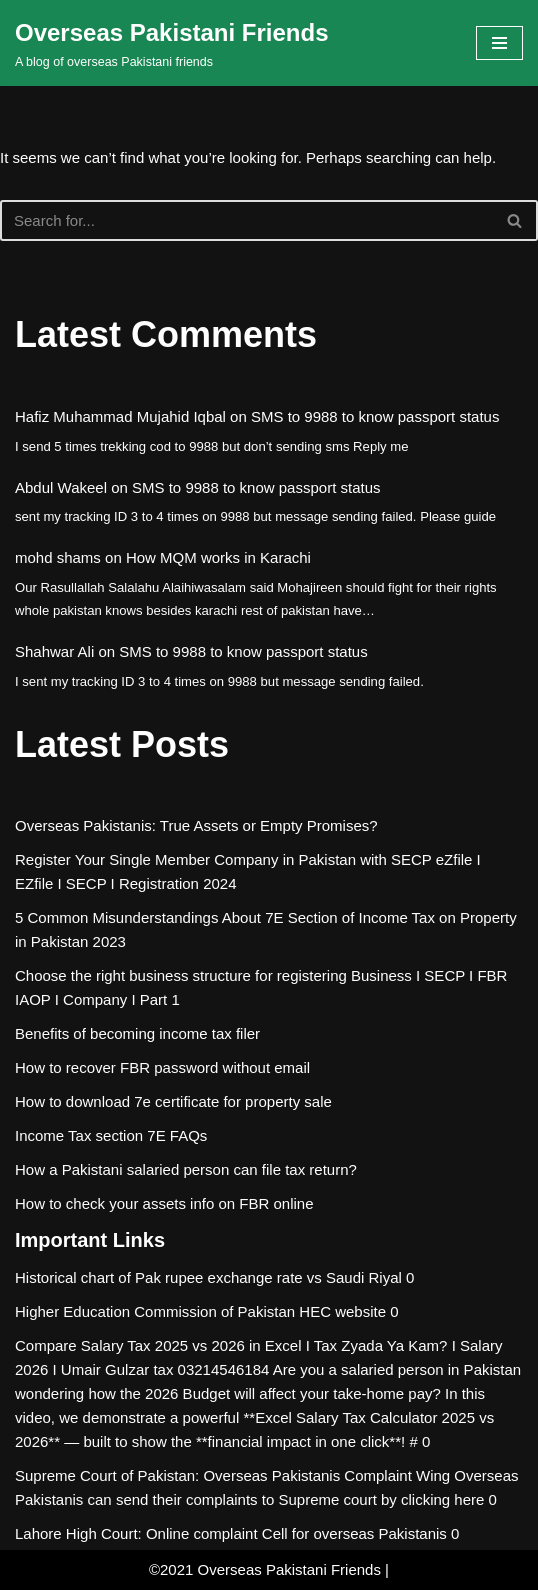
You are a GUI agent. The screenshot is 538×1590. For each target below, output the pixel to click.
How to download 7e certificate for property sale (173, 1101)
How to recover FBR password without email (162, 1067)
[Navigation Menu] (499, 43)
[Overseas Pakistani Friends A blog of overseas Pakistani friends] (172, 43)
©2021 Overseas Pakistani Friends (265, 1569)
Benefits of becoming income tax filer (137, 1033)
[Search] (246, 220)
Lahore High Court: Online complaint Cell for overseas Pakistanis (231, 1533)
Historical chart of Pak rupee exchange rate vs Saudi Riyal (208, 1277)
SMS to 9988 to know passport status (375, 416)
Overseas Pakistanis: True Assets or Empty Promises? (196, 825)
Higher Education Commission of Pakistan (155, 1311)
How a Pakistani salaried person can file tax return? (186, 1169)
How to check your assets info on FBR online (164, 1203)
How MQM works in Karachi (218, 557)
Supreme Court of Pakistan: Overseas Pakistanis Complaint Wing (232, 1475)
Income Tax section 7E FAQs (111, 1135)
